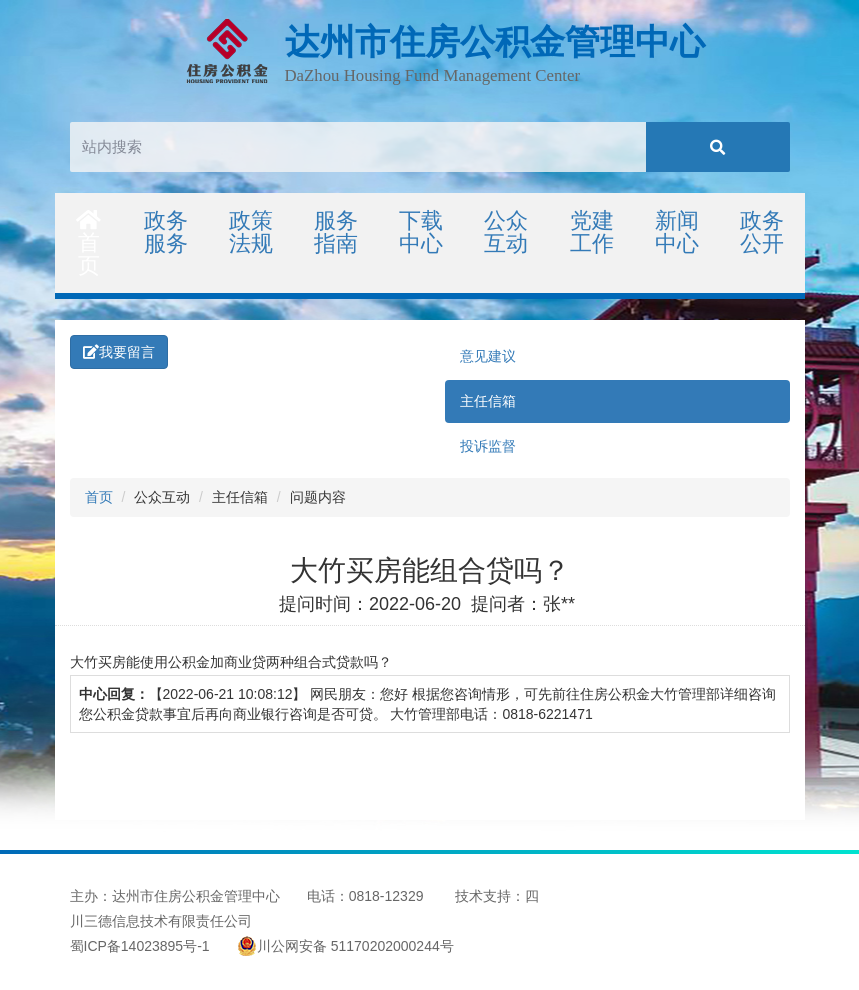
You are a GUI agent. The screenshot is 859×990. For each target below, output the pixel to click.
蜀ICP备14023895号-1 (140, 946)
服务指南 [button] (336, 232)
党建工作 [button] (592, 232)
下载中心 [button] (421, 232)
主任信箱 (488, 401)
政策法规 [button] (251, 232)
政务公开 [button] (762, 232)
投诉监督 (488, 446)
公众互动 (506, 232)
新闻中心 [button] (677, 232)
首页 (89, 243)
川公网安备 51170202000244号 (345, 946)
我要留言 (119, 352)
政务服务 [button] (166, 232)
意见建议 (488, 356)
